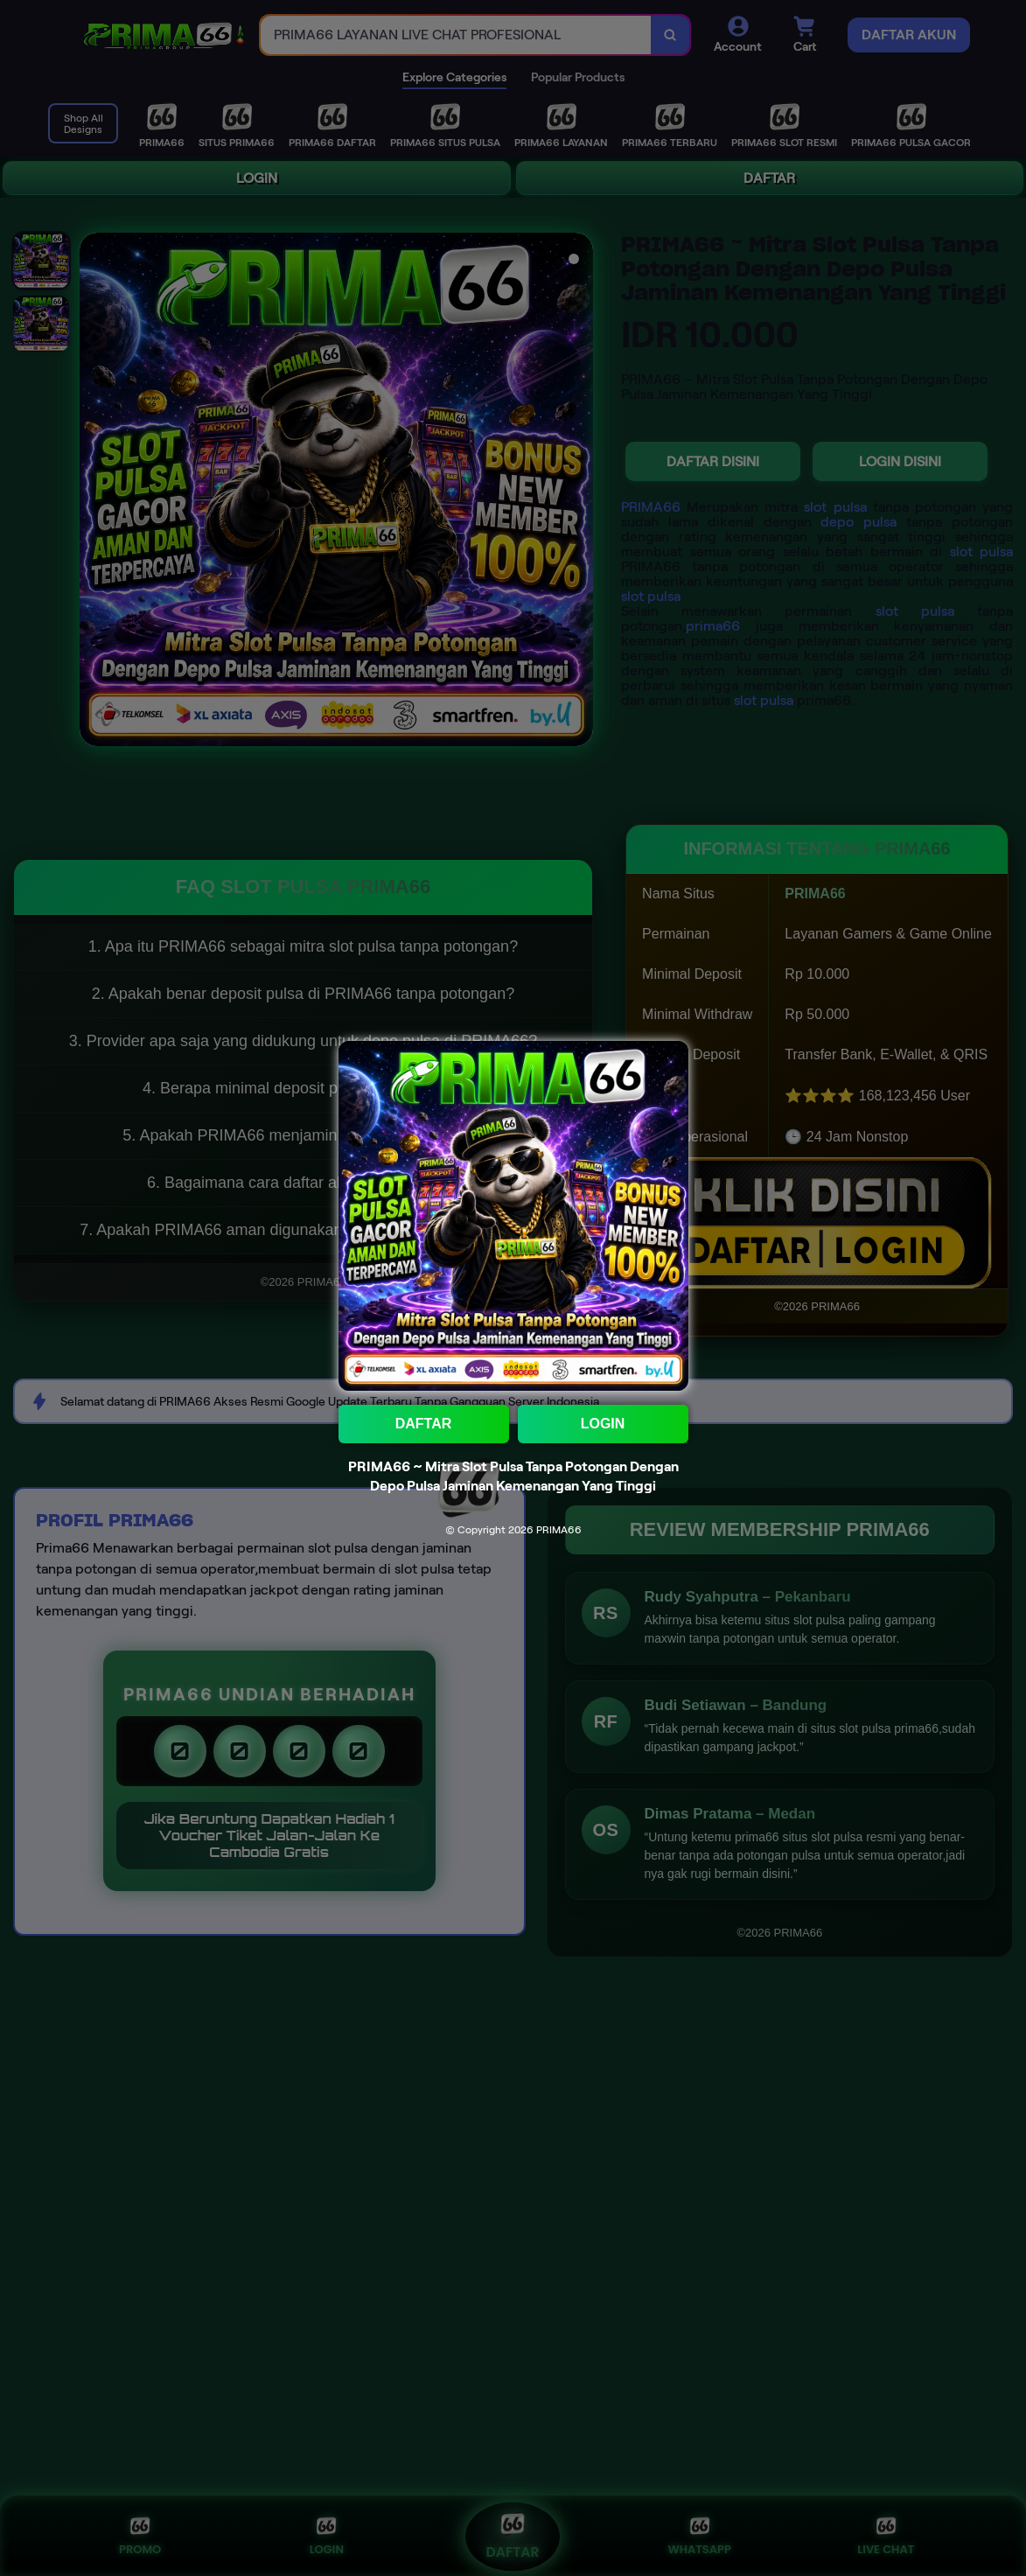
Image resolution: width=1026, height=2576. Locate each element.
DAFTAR (423, 1423)
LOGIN (603, 1423)
